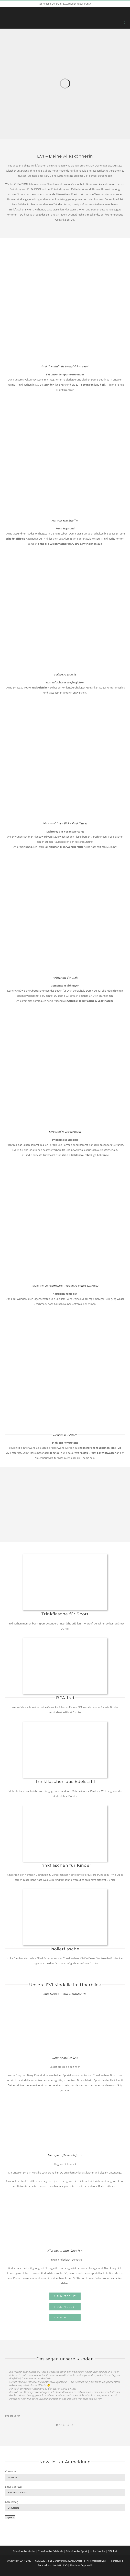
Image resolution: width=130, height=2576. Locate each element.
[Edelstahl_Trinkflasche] (65, 1722)
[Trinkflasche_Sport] (65, 1555)
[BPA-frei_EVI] (65, 1639)
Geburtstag (11, 2501)
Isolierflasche (65, 1948)
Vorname (10, 2471)
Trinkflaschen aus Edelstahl (65, 1781)
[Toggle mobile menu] (124, 22)
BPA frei (112, 2551)
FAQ (65, 2565)
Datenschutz (44, 2565)
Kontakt (57, 2565)
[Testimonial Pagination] (57, 2425)
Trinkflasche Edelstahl (50, 2551)
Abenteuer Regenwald (81, 2565)
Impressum (115, 2560)
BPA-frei (65, 1697)
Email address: (13, 2486)
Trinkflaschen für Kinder (65, 1865)
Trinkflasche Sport (76, 2551)
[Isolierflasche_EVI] (65, 1890)
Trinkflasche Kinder (24, 2551)
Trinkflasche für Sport (65, 1613)
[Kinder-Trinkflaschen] (65, 1806)
